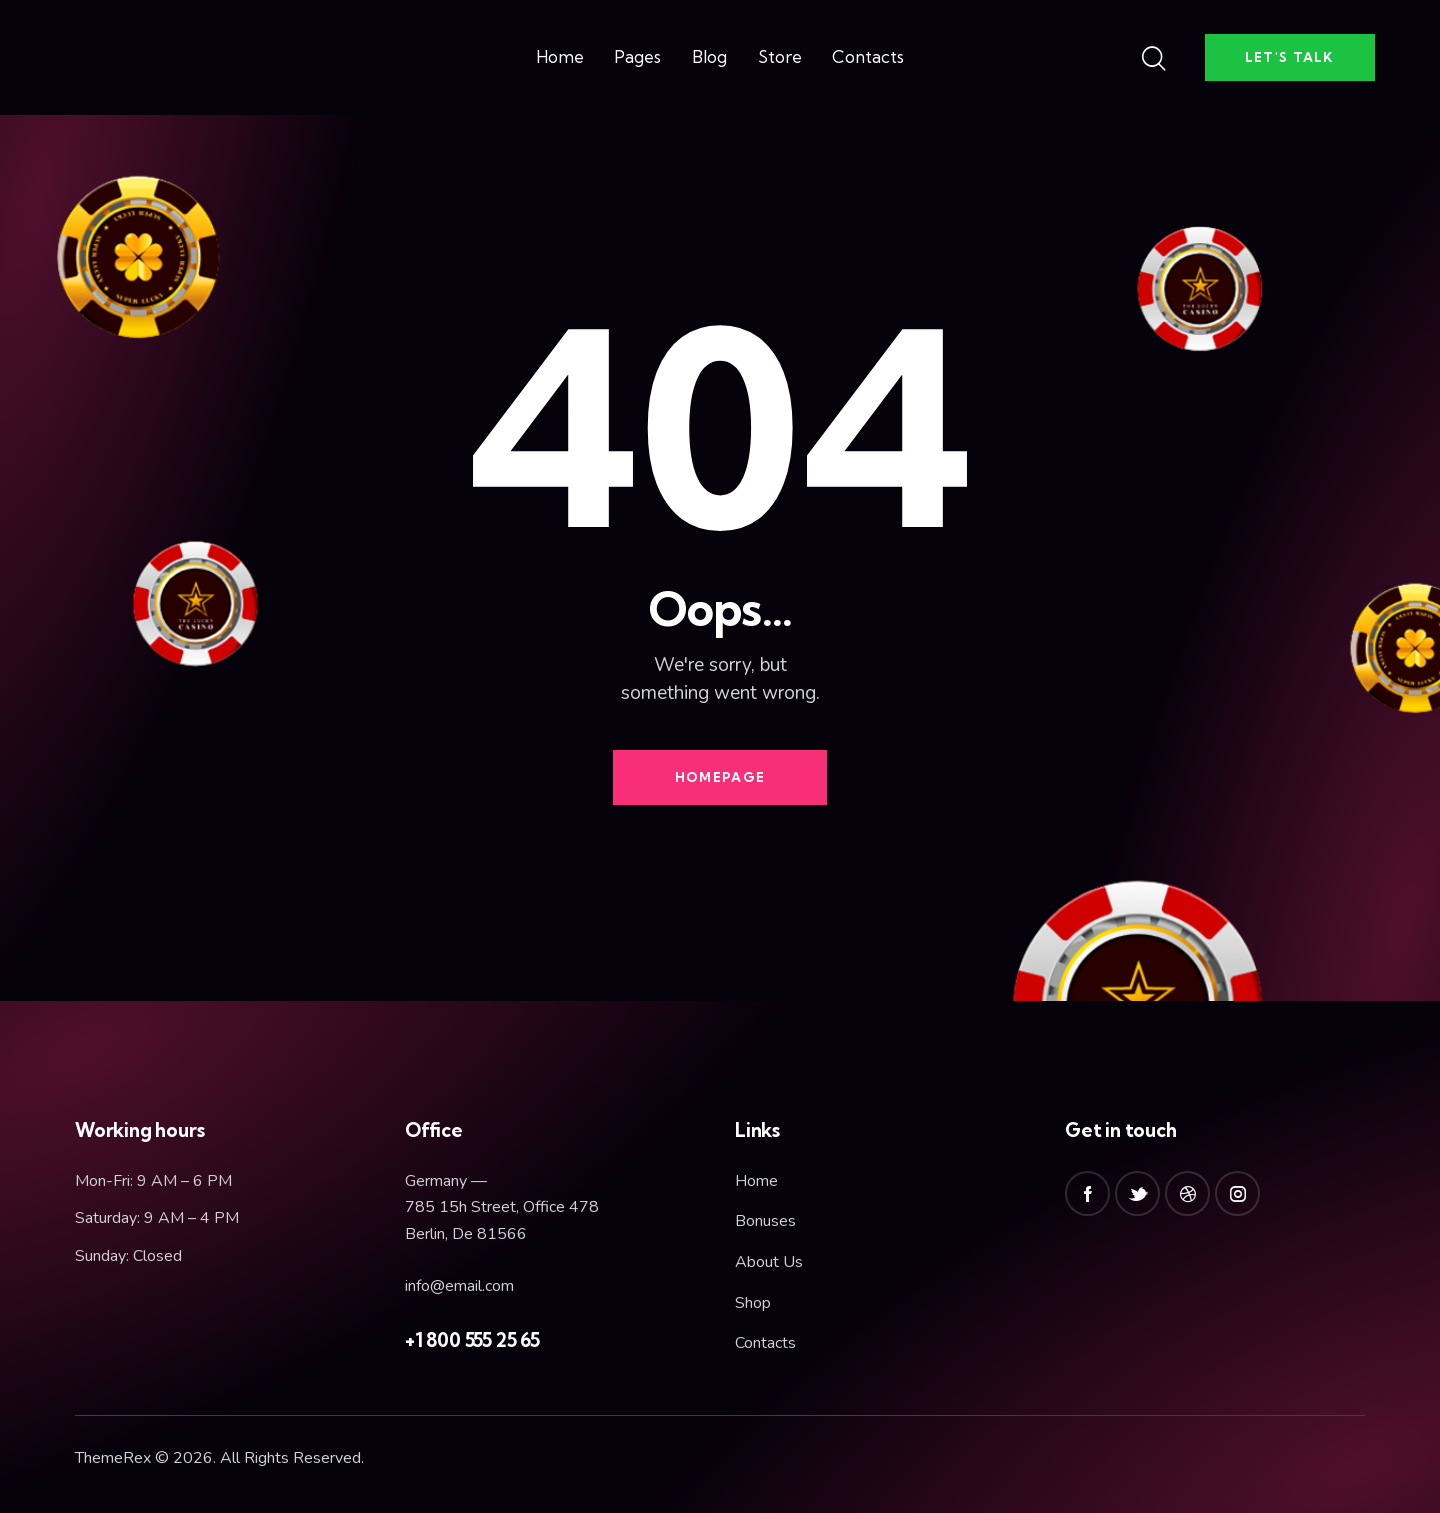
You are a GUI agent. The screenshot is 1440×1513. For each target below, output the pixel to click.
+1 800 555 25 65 (472, 1340)
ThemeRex (113, 1458)
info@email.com (459, 1286)
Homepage (720, 777)
